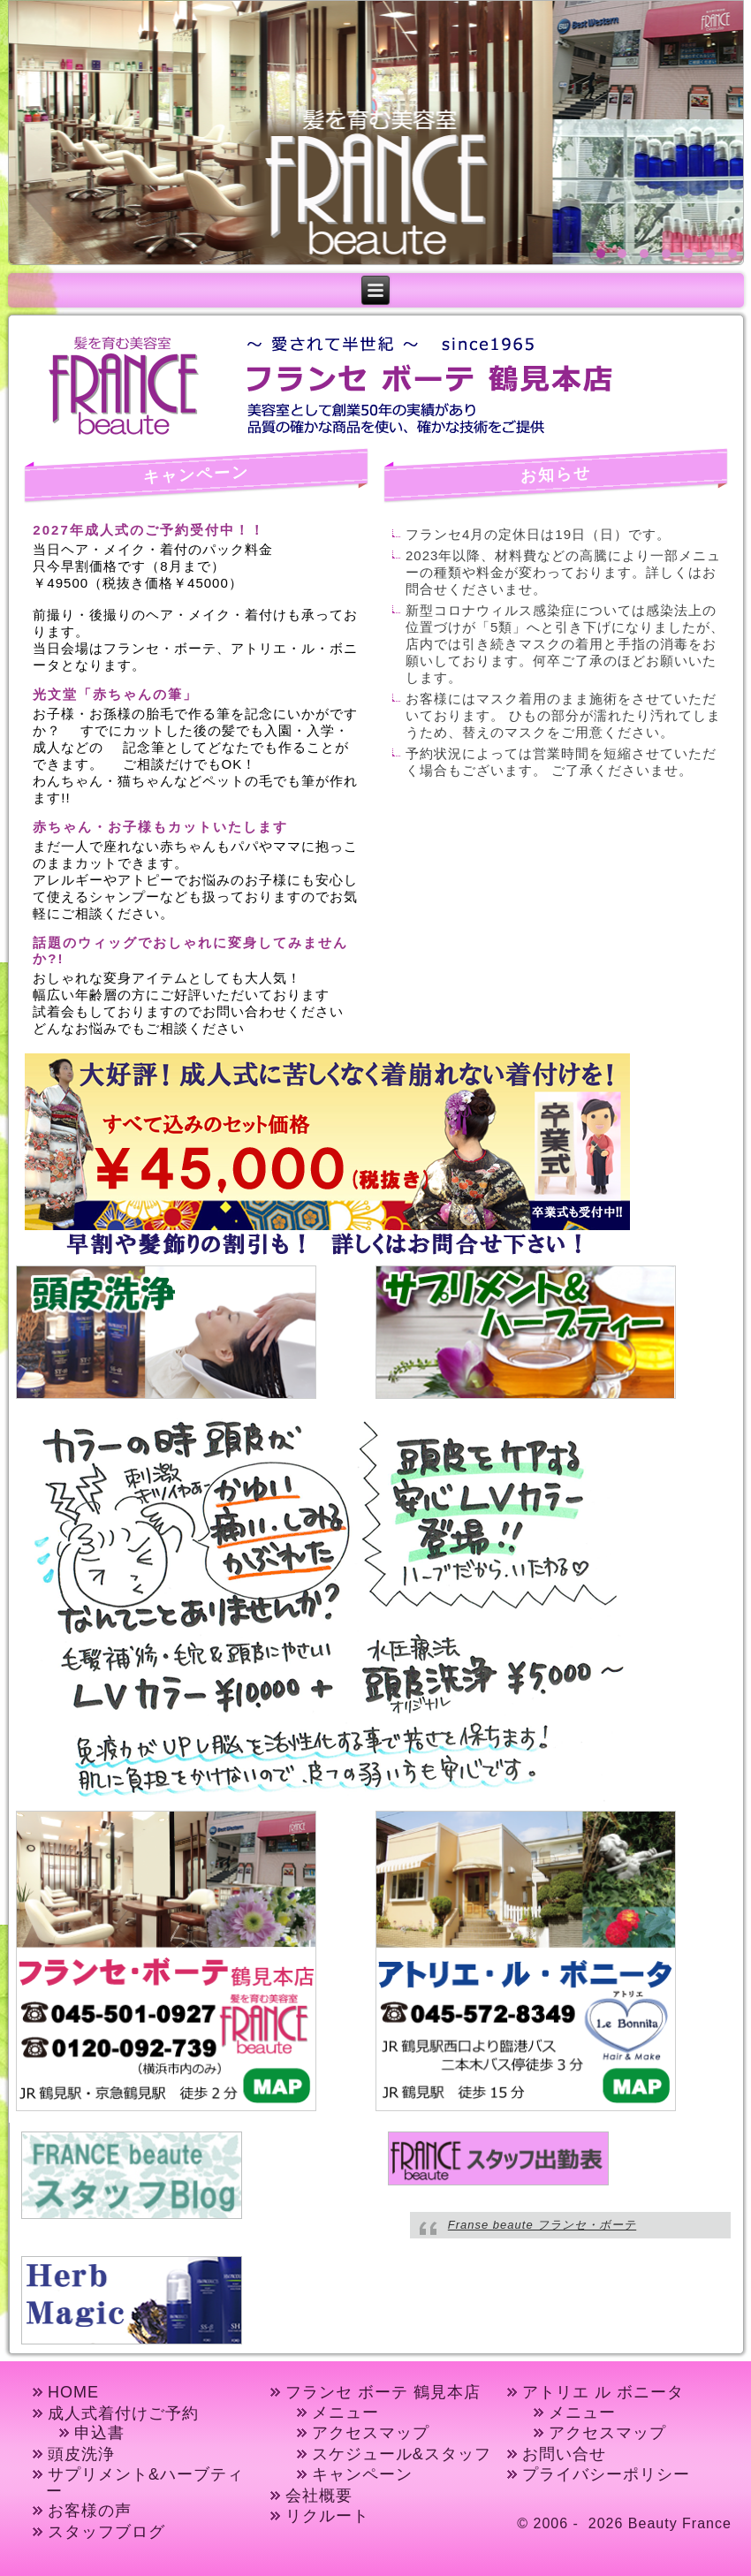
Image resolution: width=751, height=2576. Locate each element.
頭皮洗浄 (81, 2454)
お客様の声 (90, 2510)
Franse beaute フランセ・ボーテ (542, 2224)
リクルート (327, 2516)
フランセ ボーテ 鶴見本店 (383, 2392)
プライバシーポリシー (606, 2474)
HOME (73, 2392)
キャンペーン (362, 2474)
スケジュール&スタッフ (401, 2454)
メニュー (345, 2412)
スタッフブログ (106, 2532)
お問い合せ (564, 2454)
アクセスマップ (370, 2433)
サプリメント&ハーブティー (145, 2483)
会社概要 (319, 2495)
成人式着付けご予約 (123, 2413)
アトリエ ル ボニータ (603, 2392)
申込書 (99, 2433)
